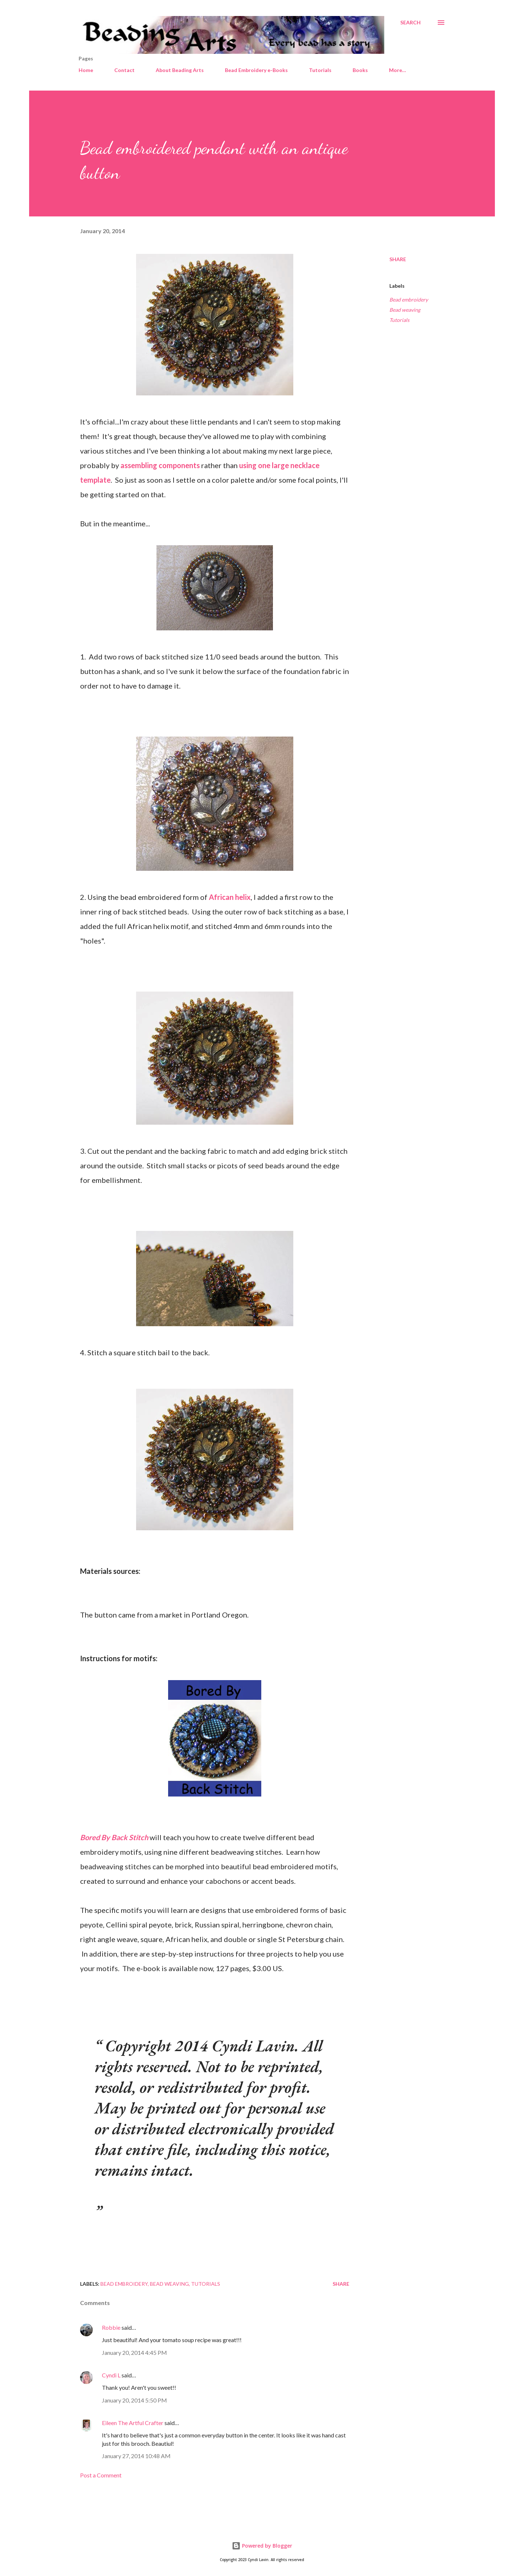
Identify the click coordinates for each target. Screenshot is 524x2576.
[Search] (410, 22)
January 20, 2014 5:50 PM (134, 2400)
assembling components (160, 465)
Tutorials (320, 70)
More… (397, 70)
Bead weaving (404, 310)
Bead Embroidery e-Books (256, 70)
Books (360, 70)
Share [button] (397, 259)
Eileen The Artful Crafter (132, 2422)
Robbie (111, 2327)
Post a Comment (101, 2475)
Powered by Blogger (262, 2545)
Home (86, 70)
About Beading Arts (180, 70)
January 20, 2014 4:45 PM (134, 2352)
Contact (124, 70)
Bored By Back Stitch (114, 1837)
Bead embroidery (408, 299)
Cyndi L (111, 2375)
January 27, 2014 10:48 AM (136, 2455)
